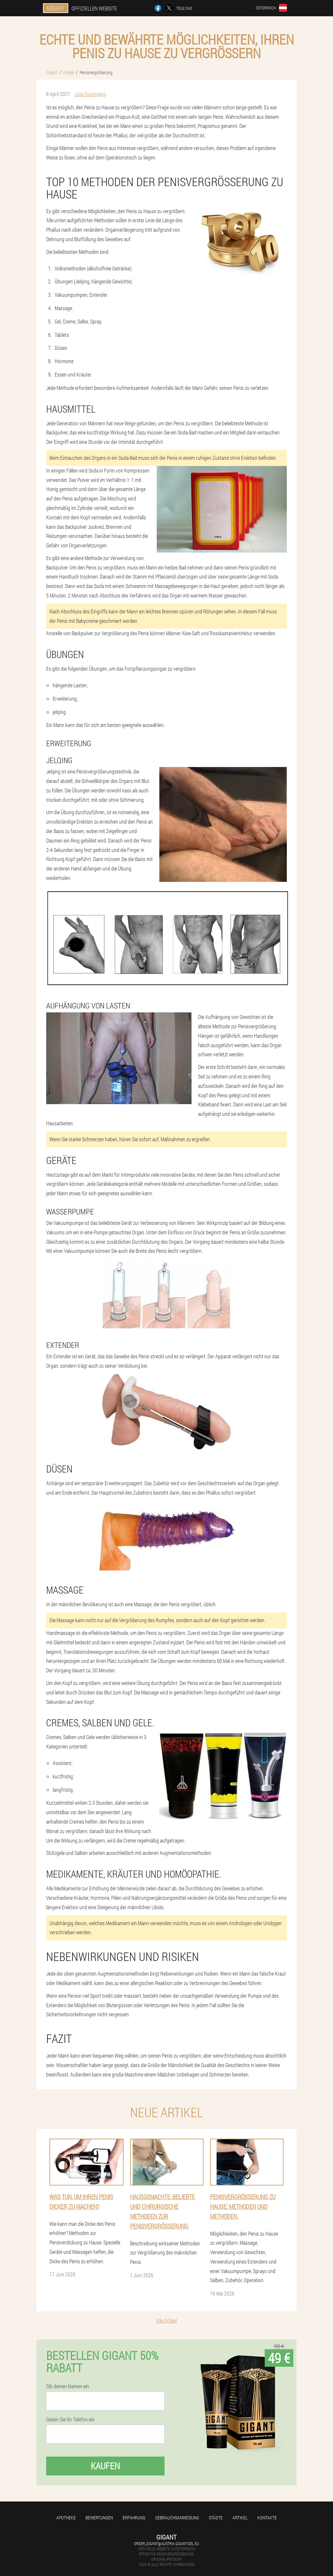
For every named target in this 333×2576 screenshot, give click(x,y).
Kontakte (267, 2517)
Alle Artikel (166, 2320)
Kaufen (105, 2466)
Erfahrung (134, 2517)
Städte (216, 2517)
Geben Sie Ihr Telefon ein (70, 2419)
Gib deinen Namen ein (67, 2386)
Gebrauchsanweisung (177, 2517)
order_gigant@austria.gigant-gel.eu (166, 2543)
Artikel (240, 2517)
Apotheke (66, 2517)
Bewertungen (99, 2517)
